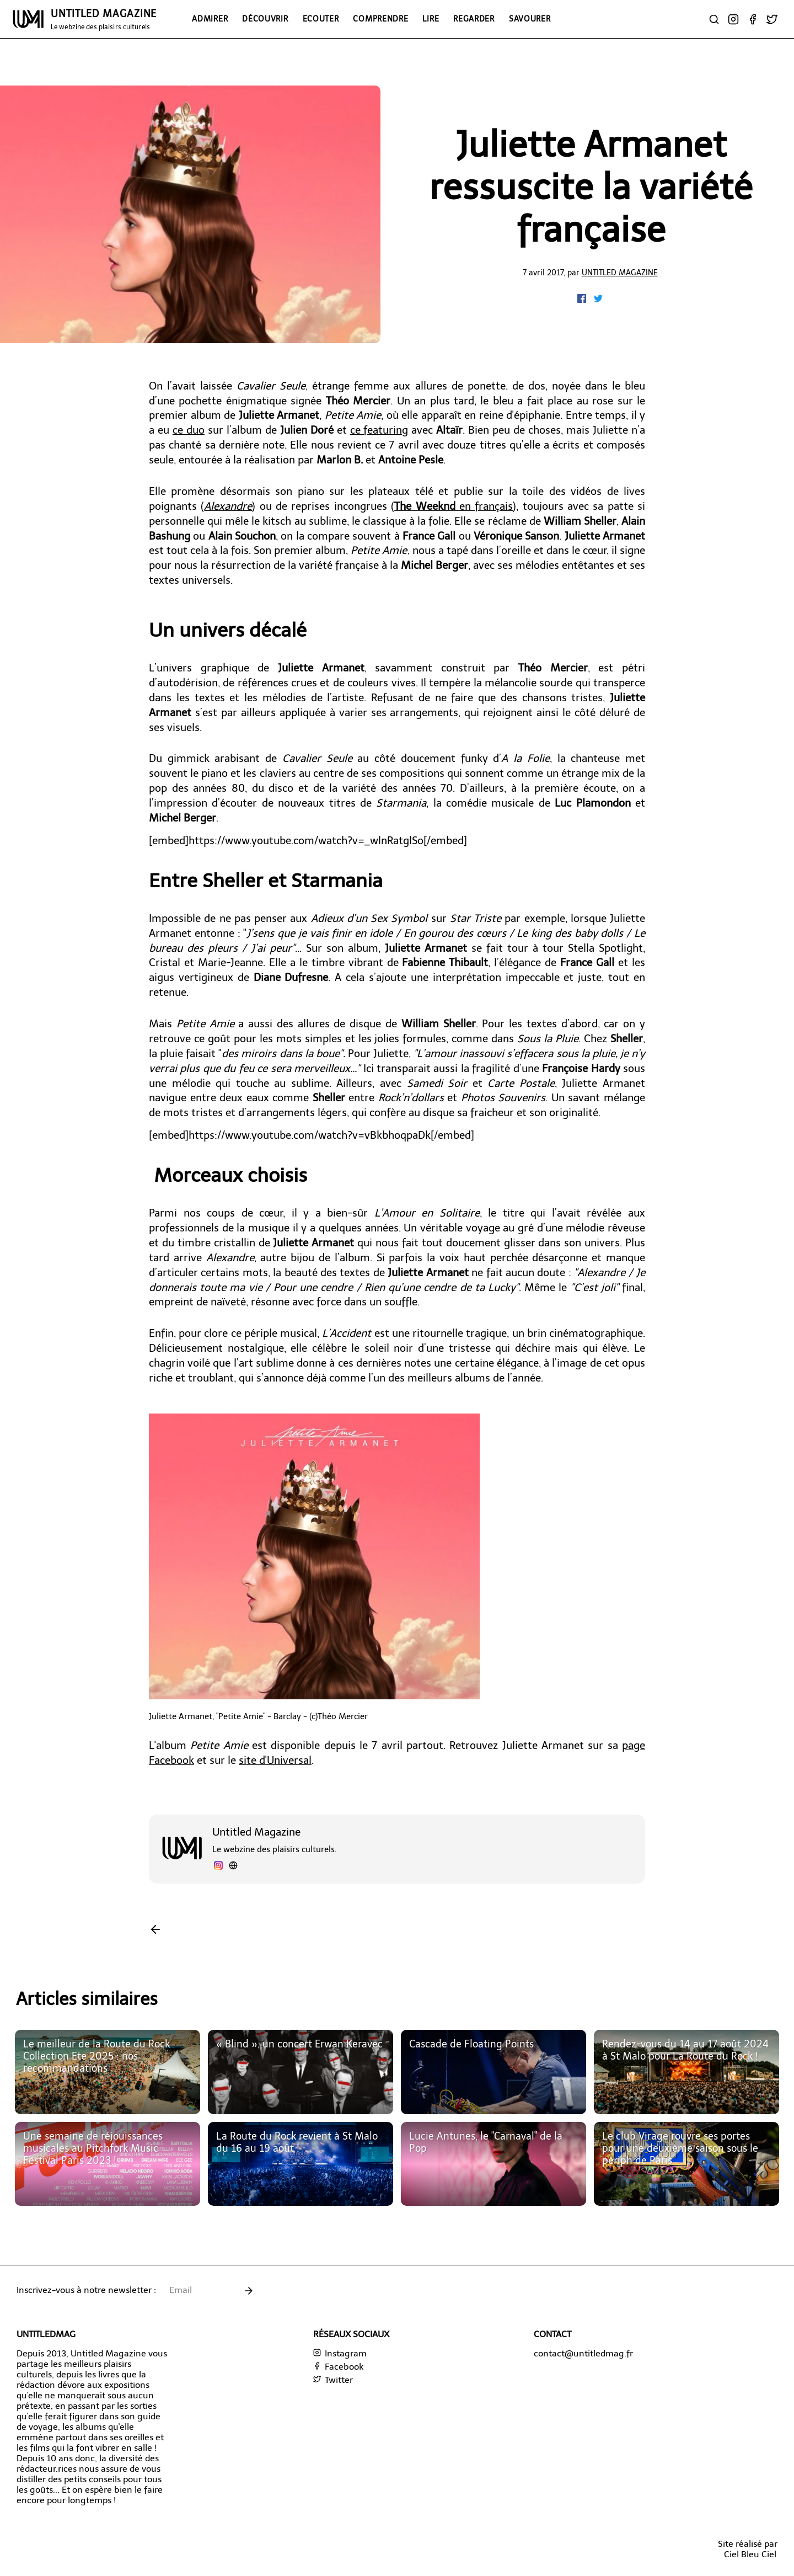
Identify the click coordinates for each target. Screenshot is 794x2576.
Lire (430, 19)
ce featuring (379, 430)
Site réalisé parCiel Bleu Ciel (747, 2548)
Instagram (340, 2353)
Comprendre (380, 19)
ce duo (189, 430)
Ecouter (321, 19)
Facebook (338, 2366)
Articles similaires (87, 1998)
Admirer (210, 19)
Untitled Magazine (620, 273)
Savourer (530, 19)
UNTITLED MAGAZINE (104, 19)
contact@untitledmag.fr (583, 2353)
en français (453, 506)
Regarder (474, 19)
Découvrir (265, 19)
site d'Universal (275, 1760)
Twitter (333, 2380)
